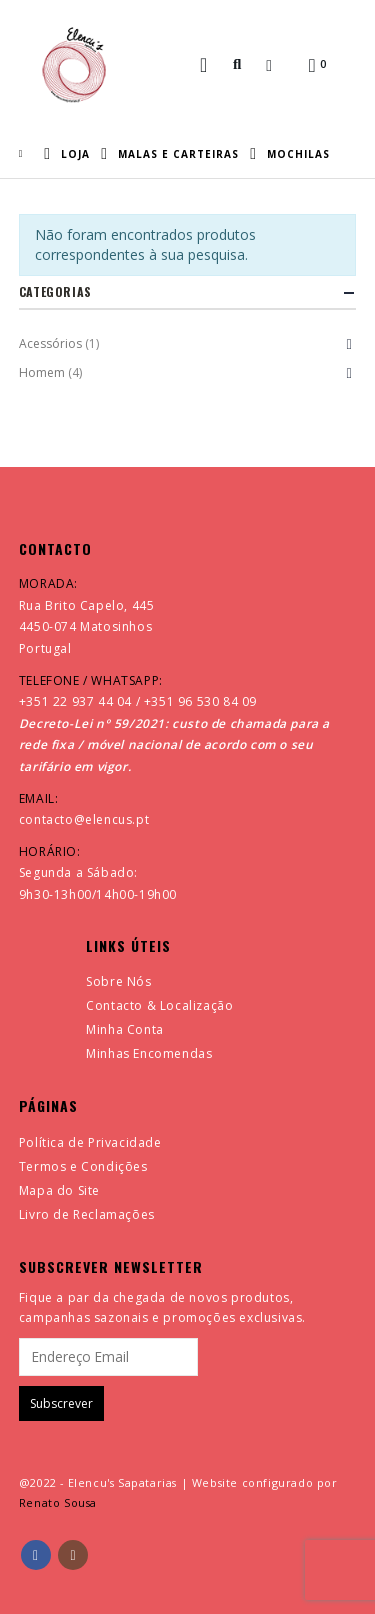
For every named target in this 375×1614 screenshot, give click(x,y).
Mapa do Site (59, 1190)
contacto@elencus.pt (84, 819)
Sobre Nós (118, 981)
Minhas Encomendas (149, 1053)
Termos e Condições (83, 1166)
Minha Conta (125, 1029)
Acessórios (50, 343)
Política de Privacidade (90, 1142)
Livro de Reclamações (87, 1214)
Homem (42, 372)
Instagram (73, 1555)
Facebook (36, 1555)
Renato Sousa (58, 1502)
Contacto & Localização (159, 1005)
